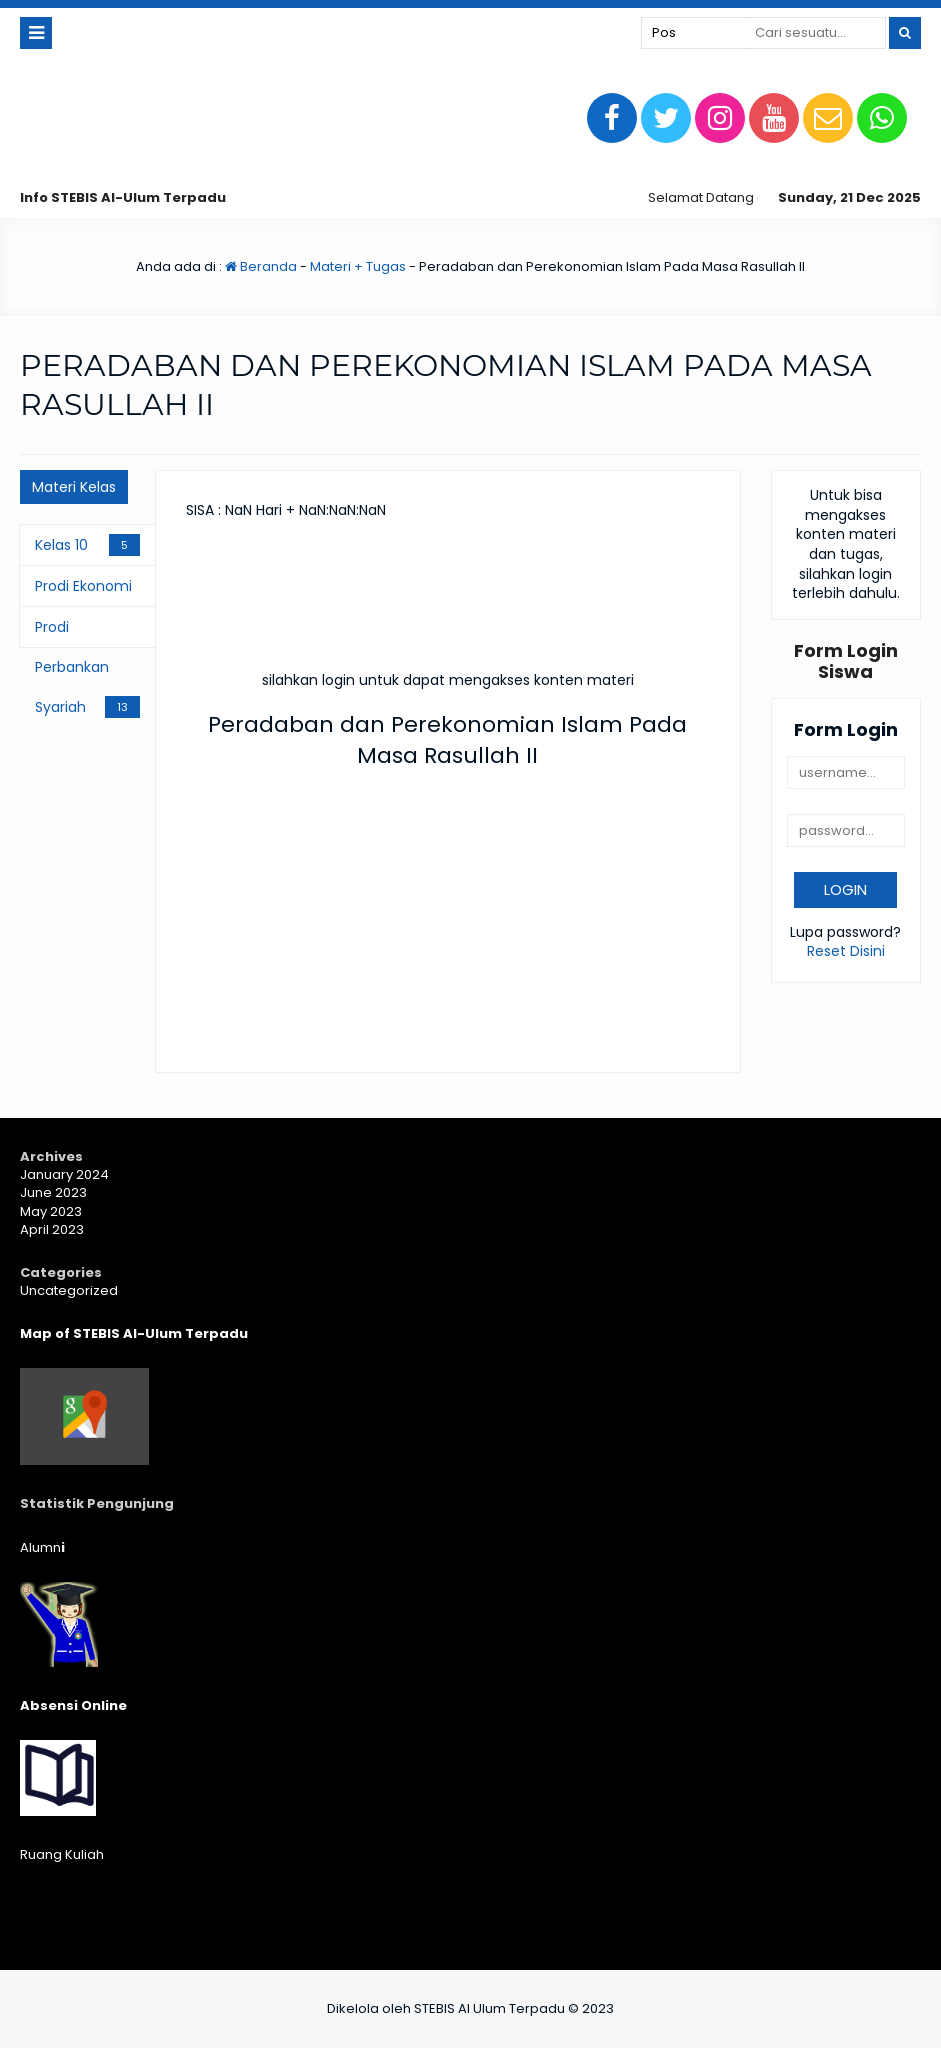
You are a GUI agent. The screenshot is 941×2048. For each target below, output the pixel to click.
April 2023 (52, 1229)
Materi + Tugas (358, 266)
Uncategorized (69, 1290)
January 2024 (64, 1174)
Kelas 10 (61, 545)
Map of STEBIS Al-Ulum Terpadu (134, 1333)
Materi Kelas (74, 487)
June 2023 (53, 1192)
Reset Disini (846, 951)
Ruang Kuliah (62, 1854)
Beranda (261, 266)
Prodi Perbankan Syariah (72, 667)
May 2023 (51, 1211)
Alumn (42, 1547)
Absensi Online (73, 1705)
